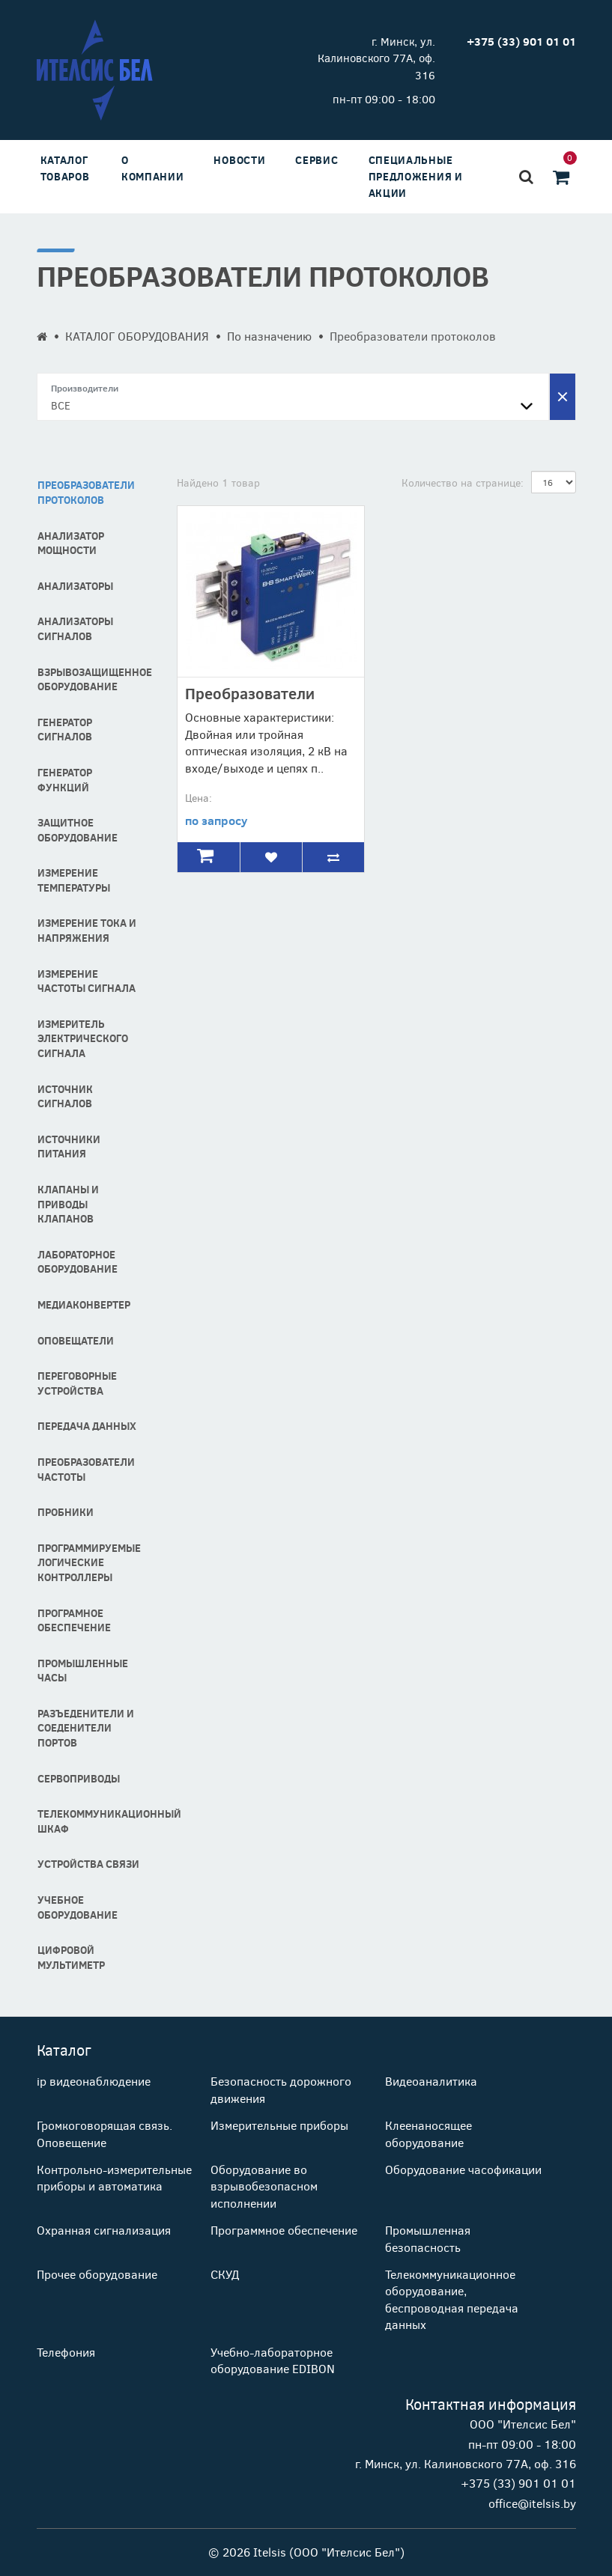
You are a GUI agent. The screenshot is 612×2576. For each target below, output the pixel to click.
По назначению (269, 336)
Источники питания (68, 1146)
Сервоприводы (78, 1778)
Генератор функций (64, 779)
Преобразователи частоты (86, 1469)
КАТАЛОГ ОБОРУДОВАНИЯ (137, 336)
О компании (152, 168)
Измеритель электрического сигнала (82, 1038)
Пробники (65, 1512)
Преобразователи (250, 693)
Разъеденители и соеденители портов (85, 1728)
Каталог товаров (65, 168)
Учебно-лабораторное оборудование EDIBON (272, 2360)
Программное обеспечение (283, 2230)
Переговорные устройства (77, 1383)
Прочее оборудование (97, 2274)
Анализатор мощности (70, 543)
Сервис (316, 160)
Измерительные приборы (279, 2125)
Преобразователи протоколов (86, 492)
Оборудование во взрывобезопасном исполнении (264, 2186)
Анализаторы (75, 586)
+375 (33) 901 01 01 (518, 2483)
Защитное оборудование (77, 829)
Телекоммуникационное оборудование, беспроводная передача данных (451, 2299)
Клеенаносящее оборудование (428, 2133)
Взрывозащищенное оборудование (94, 679)
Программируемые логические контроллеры (89, 1562)
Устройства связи (88, 1864)
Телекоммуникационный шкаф (95, 1821)
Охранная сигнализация (104, 2230)
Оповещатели (75, 1340)
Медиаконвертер (83, 1304)
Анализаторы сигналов (75, 628)
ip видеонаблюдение (94, 2081)
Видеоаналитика (431, 2081)
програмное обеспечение (74, 1620)
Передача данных (86, 1426)
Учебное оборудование (77, 1907)
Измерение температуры (73, 880)
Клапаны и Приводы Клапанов (68, 1203)
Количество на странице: (463, 482)
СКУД (224, 2274)
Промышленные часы (82, 1670)
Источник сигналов (65, 1096)
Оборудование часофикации (463, 2169)
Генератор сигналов (64, 729)
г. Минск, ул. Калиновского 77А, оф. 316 (376, 58)
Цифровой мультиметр (71, 1957)
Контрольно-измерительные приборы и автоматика (114, 2177)
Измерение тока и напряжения (86, 930)
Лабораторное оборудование (77, 1261)
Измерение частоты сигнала (86, 981)
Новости (239, 160)
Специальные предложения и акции (416, 176)
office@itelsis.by (532, 2503)
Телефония (66, 2352)
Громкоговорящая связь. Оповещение (104, 2133)
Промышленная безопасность (427, 2238)
